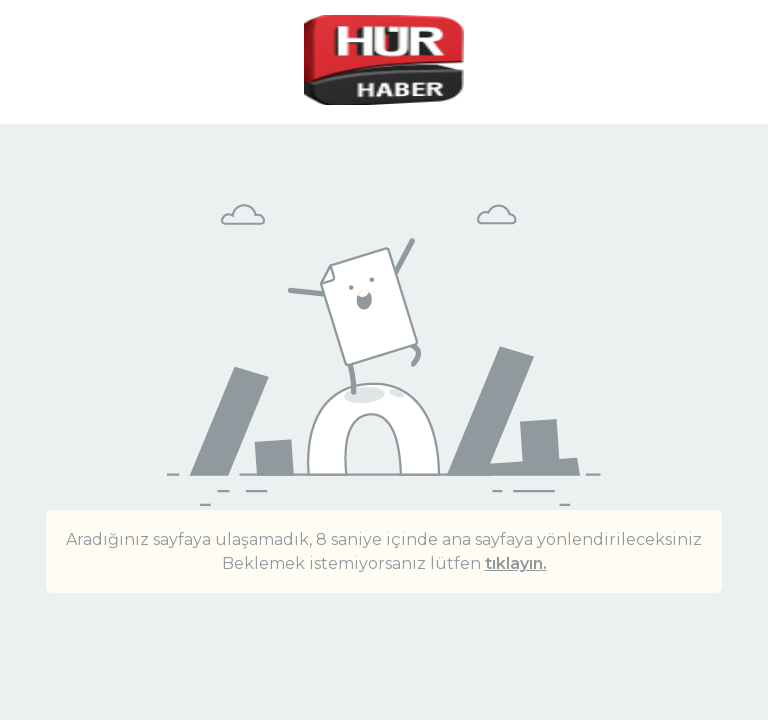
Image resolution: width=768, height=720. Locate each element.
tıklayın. (516, 563)
